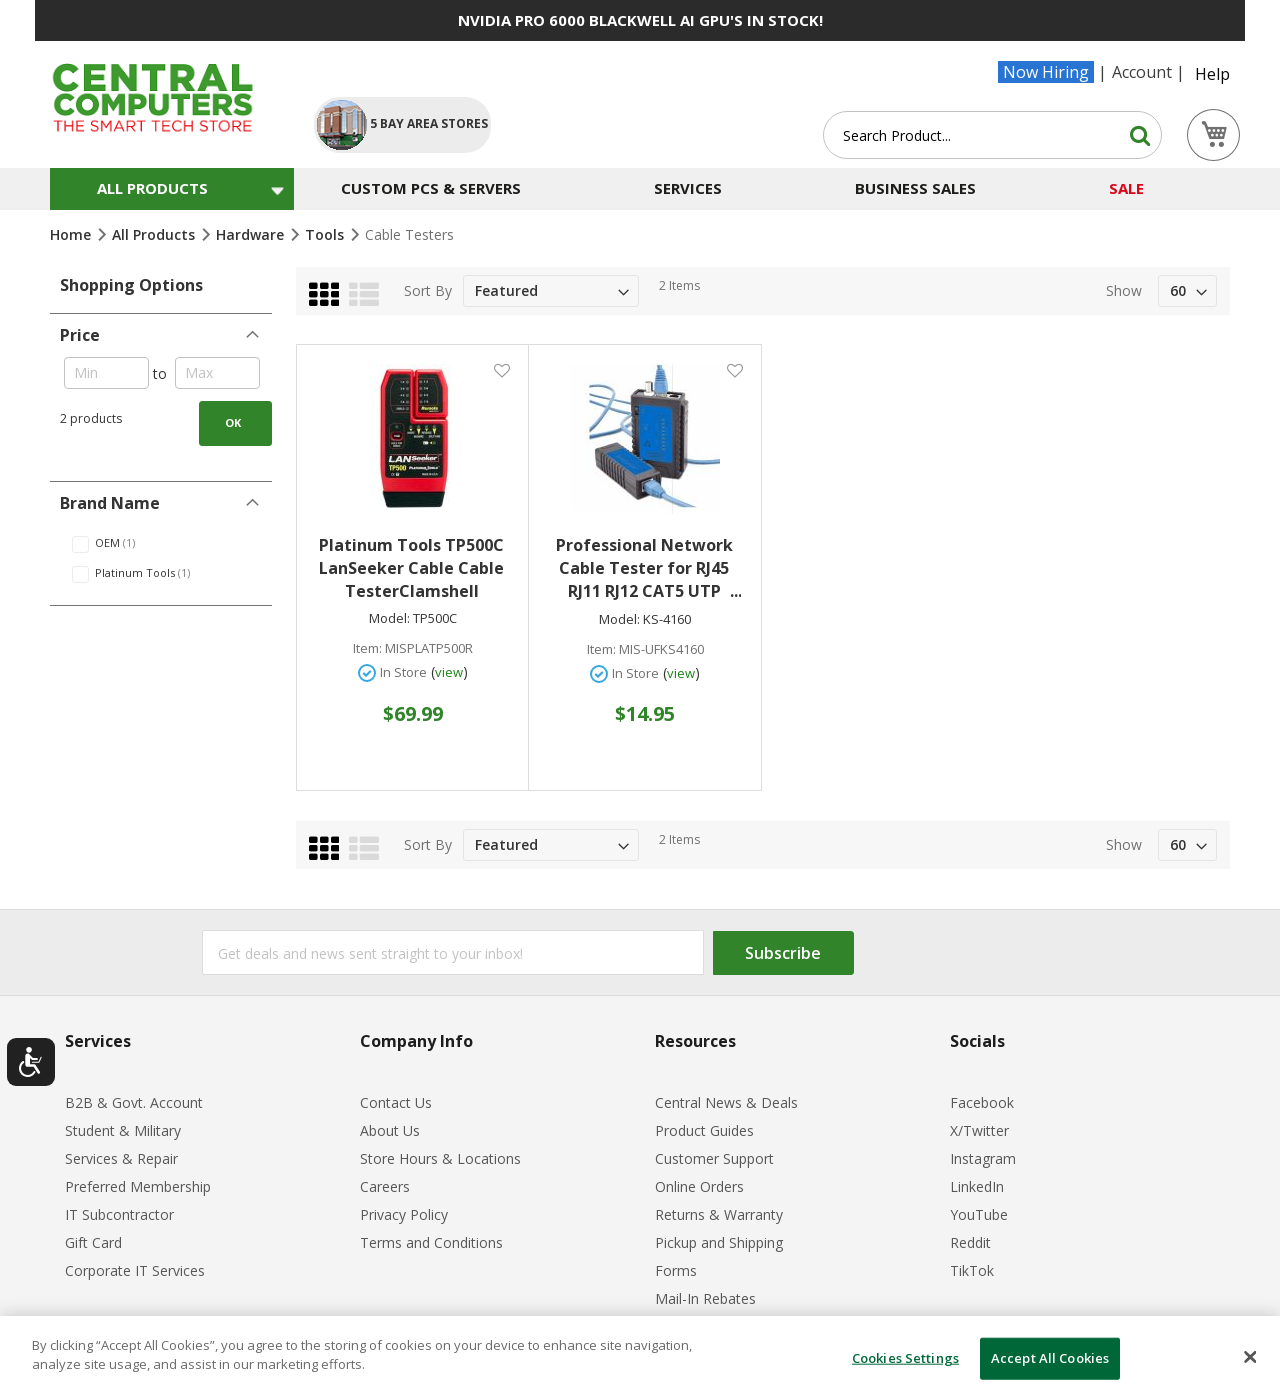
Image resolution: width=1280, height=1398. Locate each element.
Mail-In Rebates (705, 1298)
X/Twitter (979, 1130)
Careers (385, 1186)
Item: (367, 648)
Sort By (428, 290)
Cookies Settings (905, 1358)
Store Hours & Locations (440, 1158)
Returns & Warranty (719, 1214)
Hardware (252, 234)
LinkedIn (977, 1186)
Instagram (983, 1158)
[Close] (1250, 1357)
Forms (676, 1270)
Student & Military (123, 1130)
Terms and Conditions (431, 1242)
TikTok (972, 1270)
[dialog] (640, 1357)
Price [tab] (80, 335)
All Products (155, 234)
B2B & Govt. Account (134, 1102)
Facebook (982, 1102)
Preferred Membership (138, 1186)
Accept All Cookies (1050, 1358)
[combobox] (992, 135)
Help (1212, 74)
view (449, 672)
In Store (403, 672)
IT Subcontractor (119, 1214)
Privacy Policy (404, 1214)
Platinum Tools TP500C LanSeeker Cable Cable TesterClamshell (411, 568)
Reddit (970, 1242)
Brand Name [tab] (110, 503)
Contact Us (396, 1102)
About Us (390, 1130)
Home (72, 234)
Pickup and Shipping (719, 1242)
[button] (501, 369)
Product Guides (704, 1130)
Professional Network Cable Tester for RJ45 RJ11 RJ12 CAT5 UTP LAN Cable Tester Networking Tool (648, 568)
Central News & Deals (726, 1102)
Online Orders (699, 1186)
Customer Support (714, 1158)
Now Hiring (1046, 72)
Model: (389, 618)
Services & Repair (121, 1158)
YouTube (979, 1214)
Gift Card (93, 1242)
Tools (326, 234)
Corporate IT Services (135, 1270)
